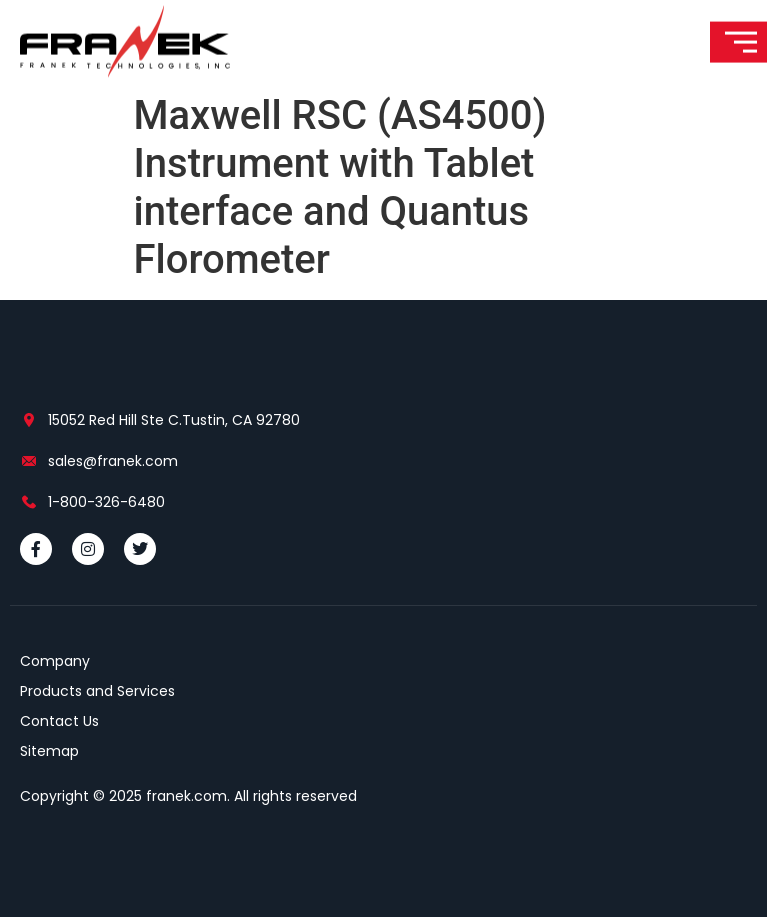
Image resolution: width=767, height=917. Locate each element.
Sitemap (49, 751)
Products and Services (97, 691)
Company (55, 661)
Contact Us (59, 721)
